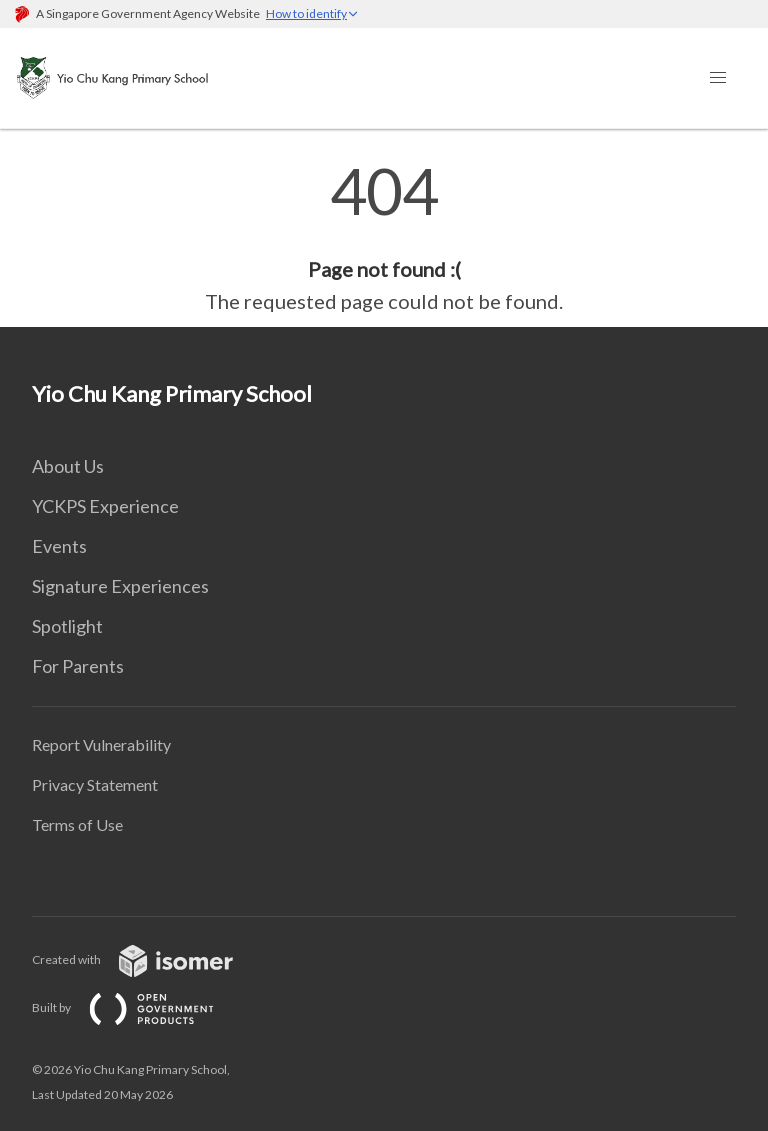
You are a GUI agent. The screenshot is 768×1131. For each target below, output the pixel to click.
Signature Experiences (120, 586)
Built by (139, 1007)
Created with (148, 959)
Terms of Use (77, 824)
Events (59, 546)
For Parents (78, 666)
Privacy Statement (95, 784)
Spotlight (67, 626)
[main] (384, 238)
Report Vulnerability (101, 744)
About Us (68, 466)
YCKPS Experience (105, 506)
